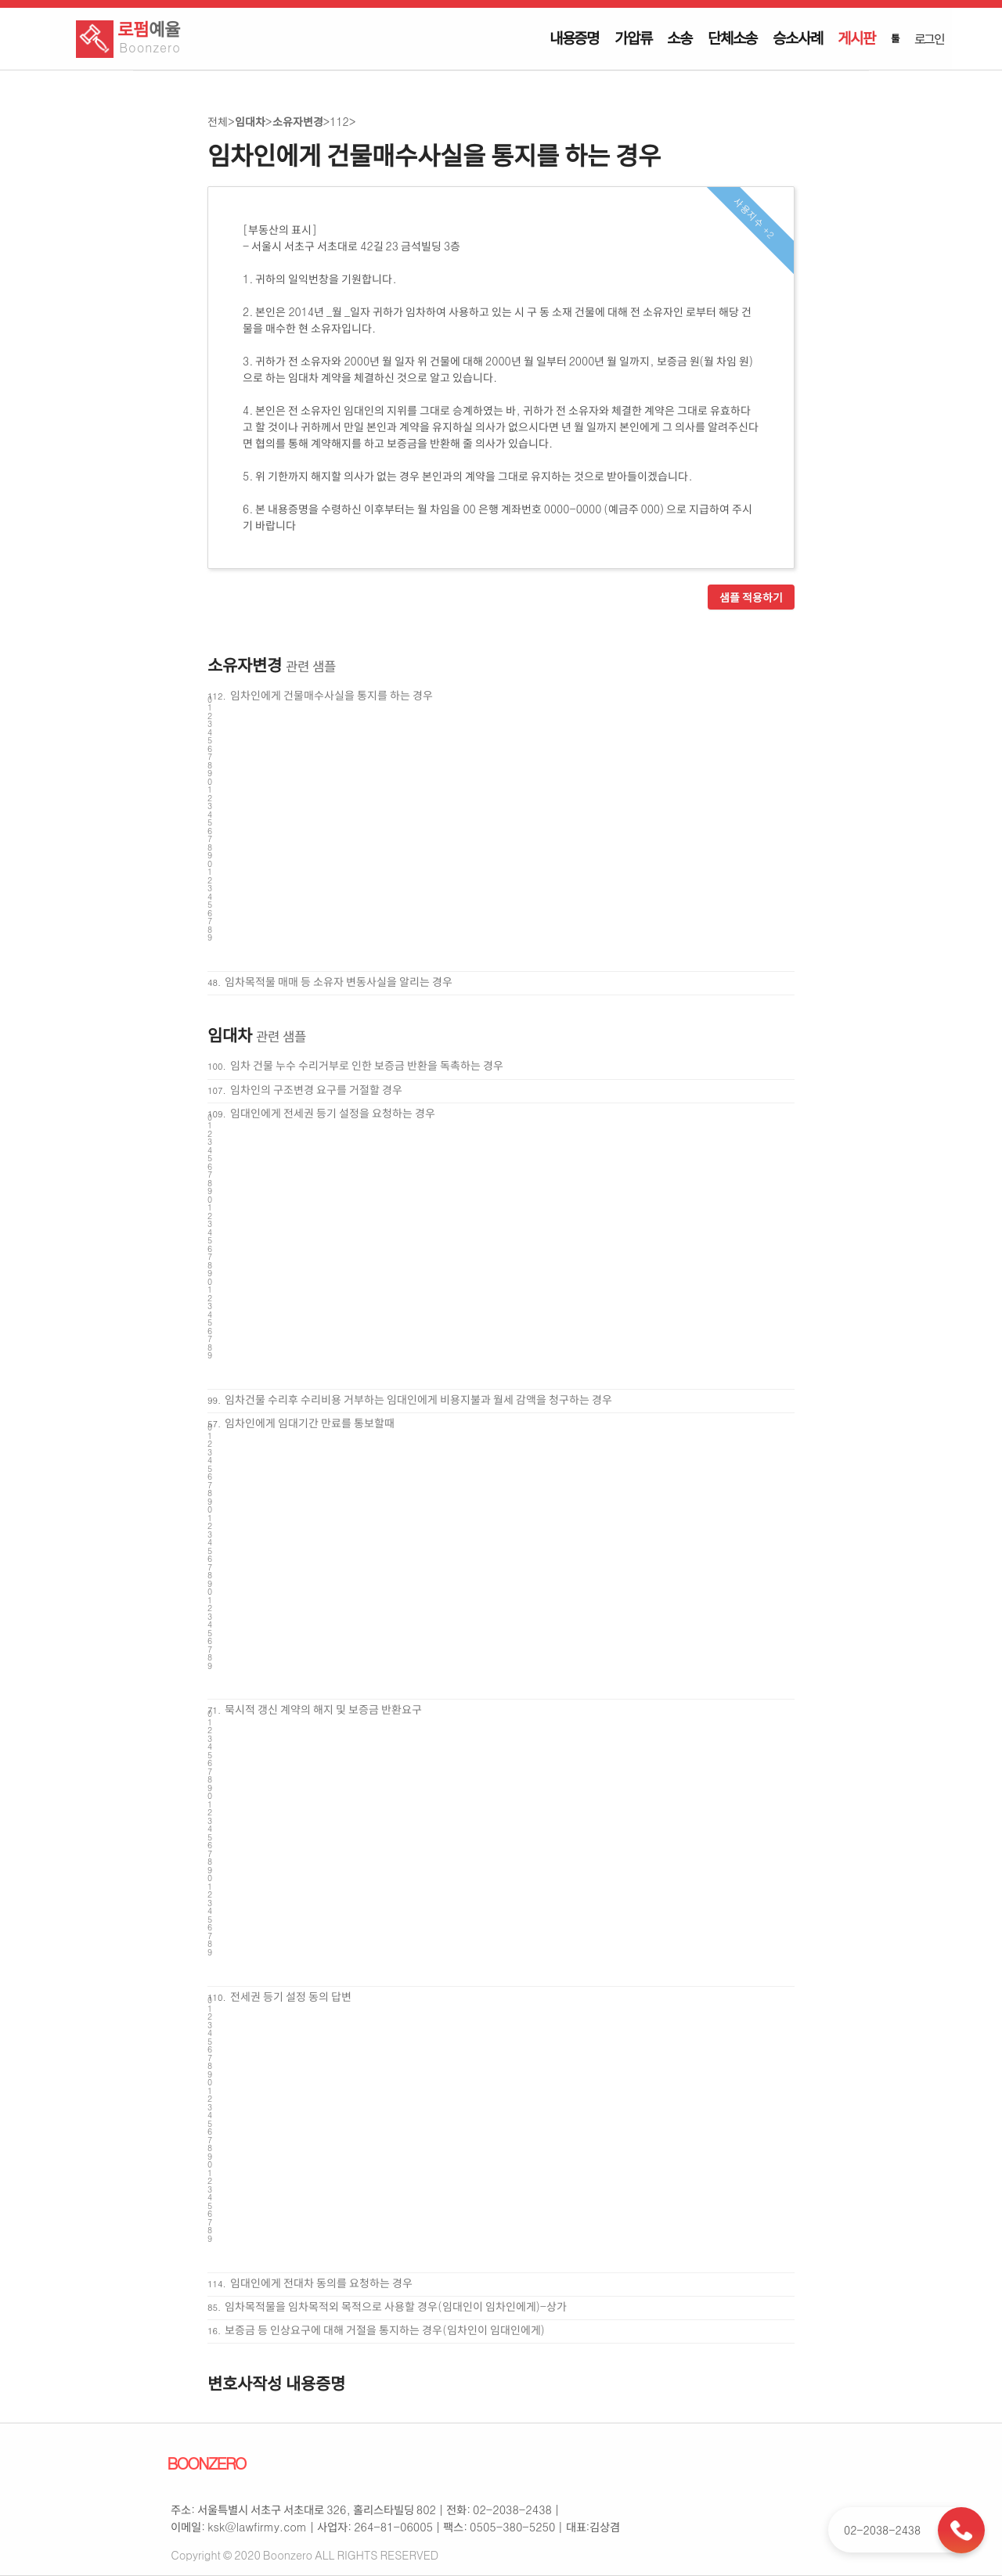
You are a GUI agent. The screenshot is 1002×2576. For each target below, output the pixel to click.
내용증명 (574, 38)
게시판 (856, 38)
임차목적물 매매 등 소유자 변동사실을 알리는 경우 (338, 981)
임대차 (250, 121)
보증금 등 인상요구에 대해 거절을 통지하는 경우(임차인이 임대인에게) (385, 2329)
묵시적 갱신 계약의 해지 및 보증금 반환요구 (323, 1709)
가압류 (633, 38)
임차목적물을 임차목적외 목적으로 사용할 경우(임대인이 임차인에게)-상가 (396, 2306)
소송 (679, 38)
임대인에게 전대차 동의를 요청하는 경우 (321, 2282)
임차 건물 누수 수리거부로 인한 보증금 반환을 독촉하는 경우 (366, 1065)
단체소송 (732, 38)
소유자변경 (297, 121)
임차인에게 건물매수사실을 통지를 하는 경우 (331, 695)
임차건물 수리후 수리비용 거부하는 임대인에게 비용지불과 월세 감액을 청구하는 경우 (418, 1399)
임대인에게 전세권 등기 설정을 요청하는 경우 (332, 1113)
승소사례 (797, 38)
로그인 (929, 38)
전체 (217, 121)
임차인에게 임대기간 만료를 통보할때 (310, 1422)
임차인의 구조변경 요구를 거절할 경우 (316, 1089)
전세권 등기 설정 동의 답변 (290, 1996)
